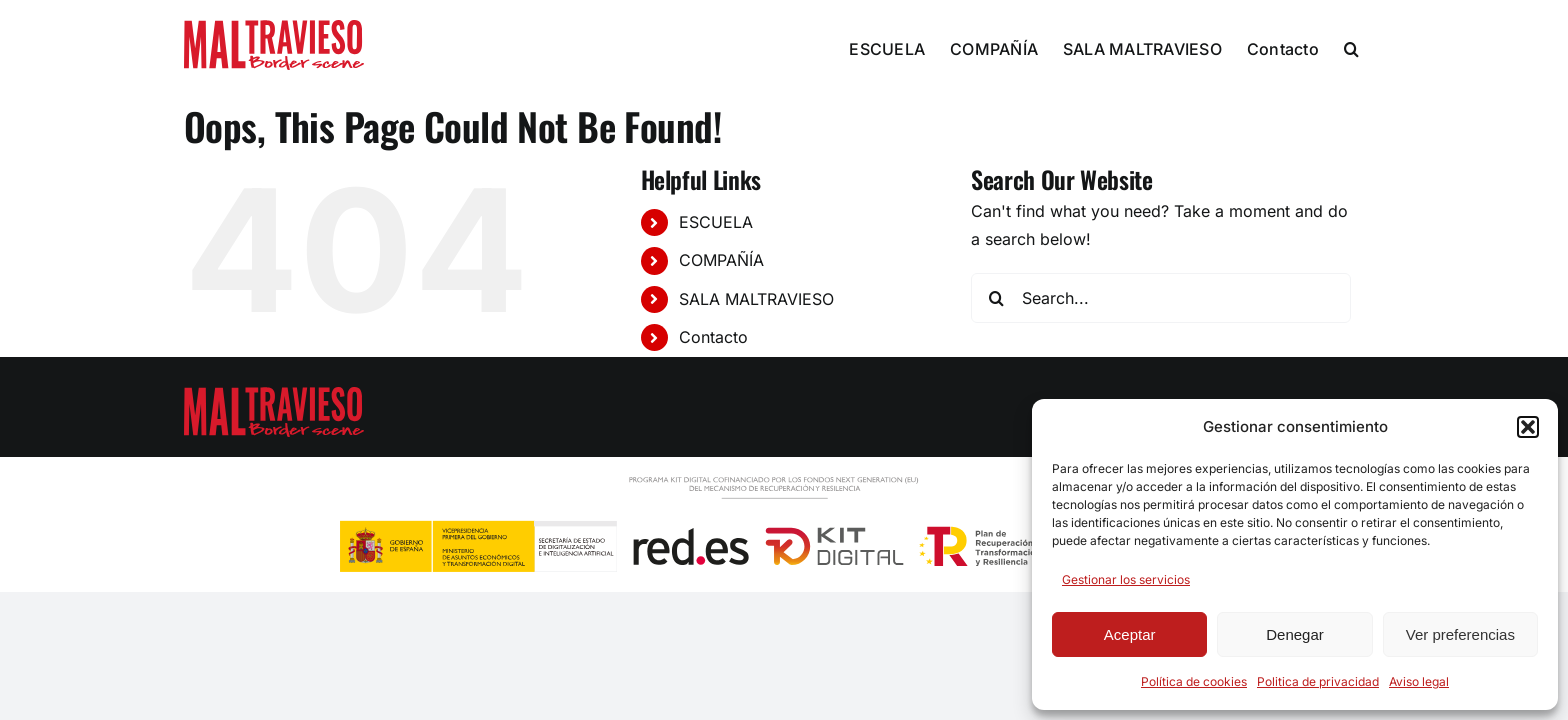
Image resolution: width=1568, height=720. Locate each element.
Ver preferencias (1460, 634)
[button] (1528, 427)
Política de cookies (1194, 681)
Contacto (713, 337)
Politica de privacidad (1318, 681)
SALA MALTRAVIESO (756, 299)
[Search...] (1161, 298)
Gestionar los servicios (1126, 579)
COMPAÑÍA (721, 260)
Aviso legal (1419, 681)
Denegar (1295, 634)
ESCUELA (716, 222)
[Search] (996, 298)
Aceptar (1130, 634)
